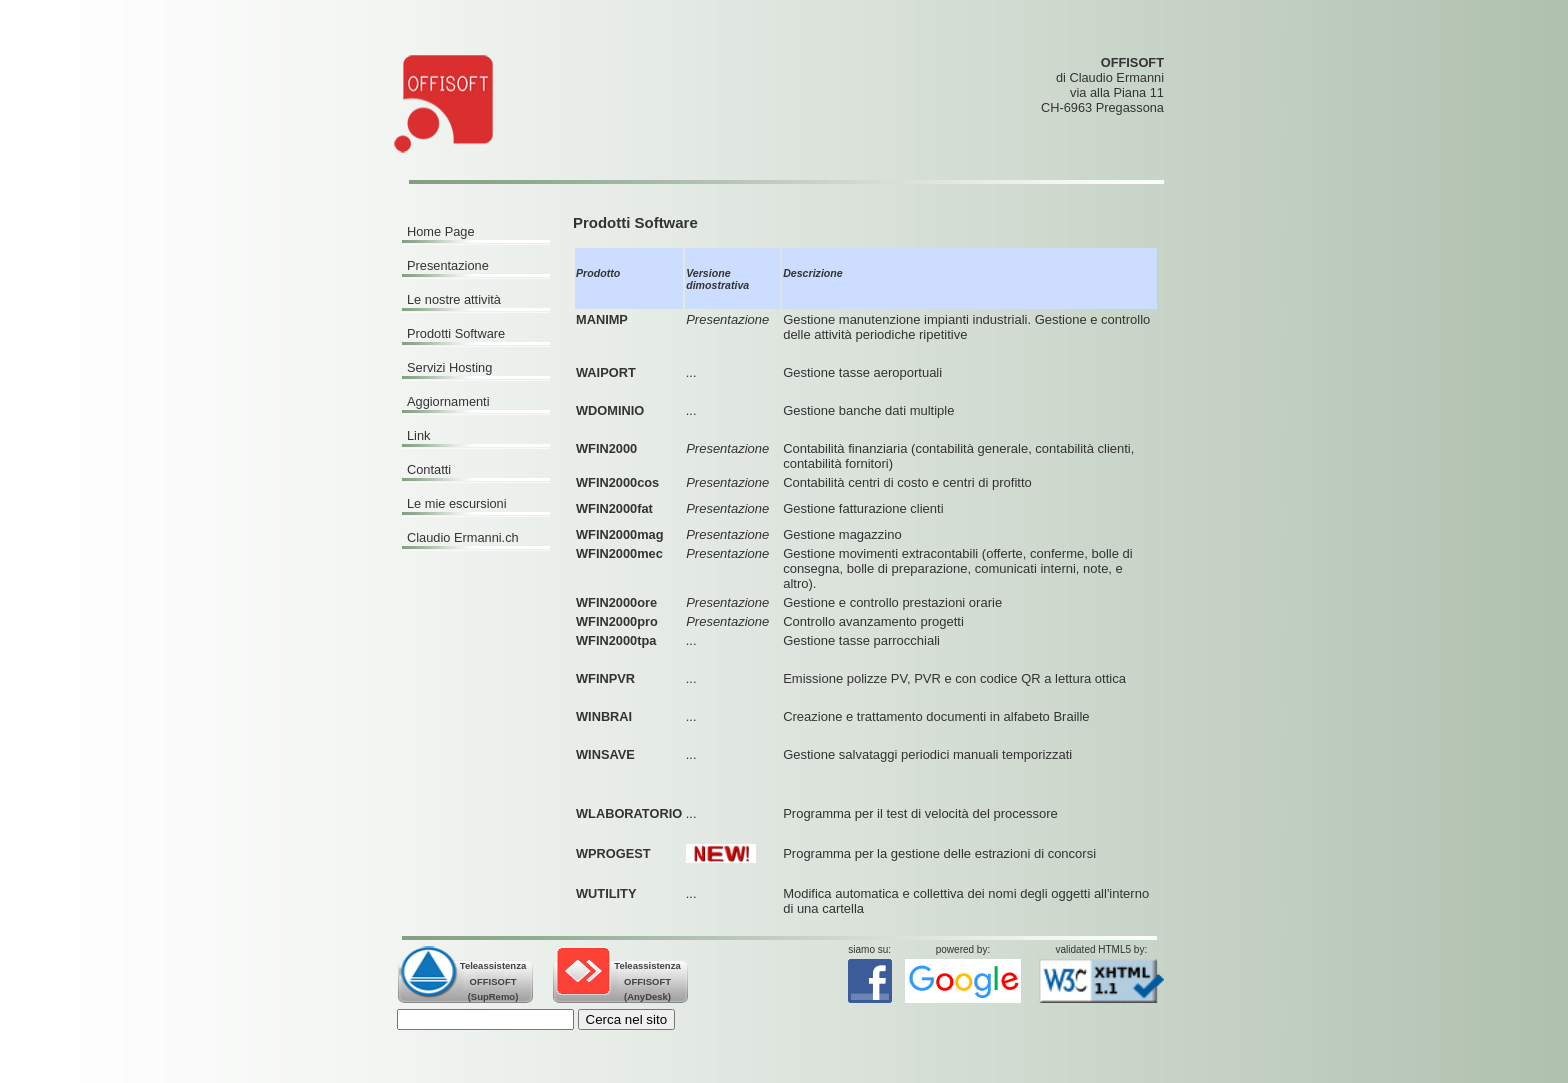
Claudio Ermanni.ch (463, 537)
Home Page (441, 231)
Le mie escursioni (457, 503)
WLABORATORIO (629, 813)
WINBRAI (604, 716)
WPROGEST (613, 853)
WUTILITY (606, 893)
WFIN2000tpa (616, 640)
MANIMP (602, 319)
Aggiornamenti (448, 401)
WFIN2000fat (614, 508)
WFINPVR (605, 678)
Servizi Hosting (449, 367)
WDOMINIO (610, 410)
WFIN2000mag (619, 534)
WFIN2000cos (617, 482)
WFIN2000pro (617, 621)
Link (418, 435)
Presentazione (448, 265)
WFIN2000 (606, 448)
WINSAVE (605, 754)
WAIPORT (606, 372)
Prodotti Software (456, 333)
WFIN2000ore (616, 602)
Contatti (429, 469)
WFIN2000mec (619, 553)
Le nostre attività (454, 299)
